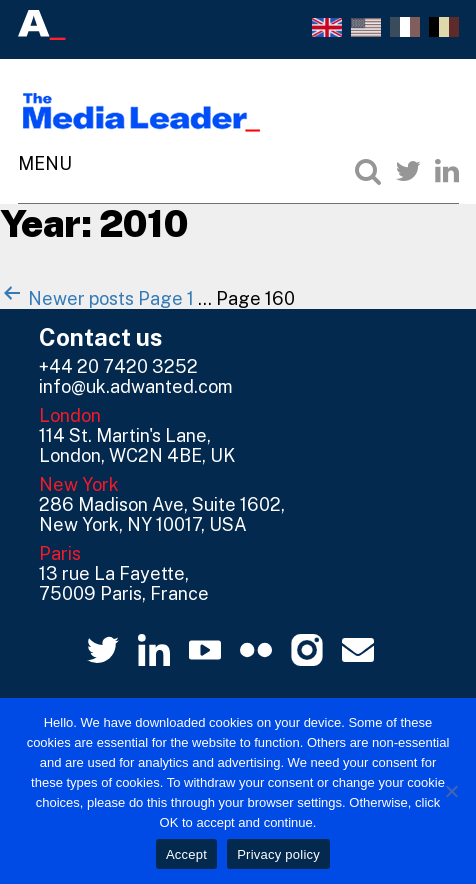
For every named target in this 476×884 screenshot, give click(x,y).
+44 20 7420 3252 (118, 366)
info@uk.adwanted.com (136, 386)
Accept (186, 854)
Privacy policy (278, 854)
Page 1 (166, 298)
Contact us (101, 337)
